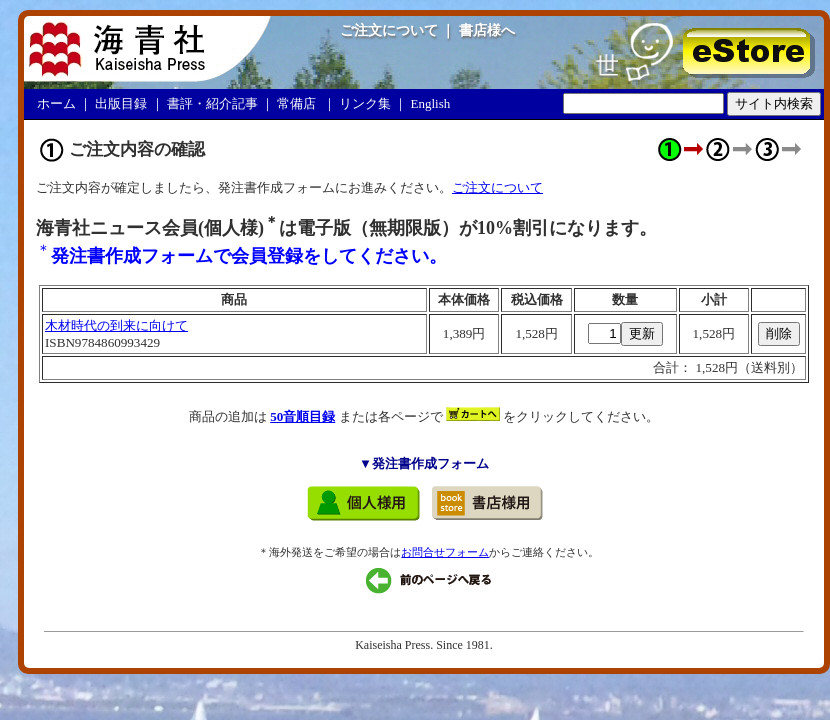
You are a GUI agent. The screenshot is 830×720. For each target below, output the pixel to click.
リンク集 (365, 103)
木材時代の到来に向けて (116, 325)
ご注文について (389, 30)
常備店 (296, 103)
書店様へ (487, 30)
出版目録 (121, 103)
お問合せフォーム (445, 552)
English (431, 103)
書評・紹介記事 (212, 103)
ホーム (56, 103)
